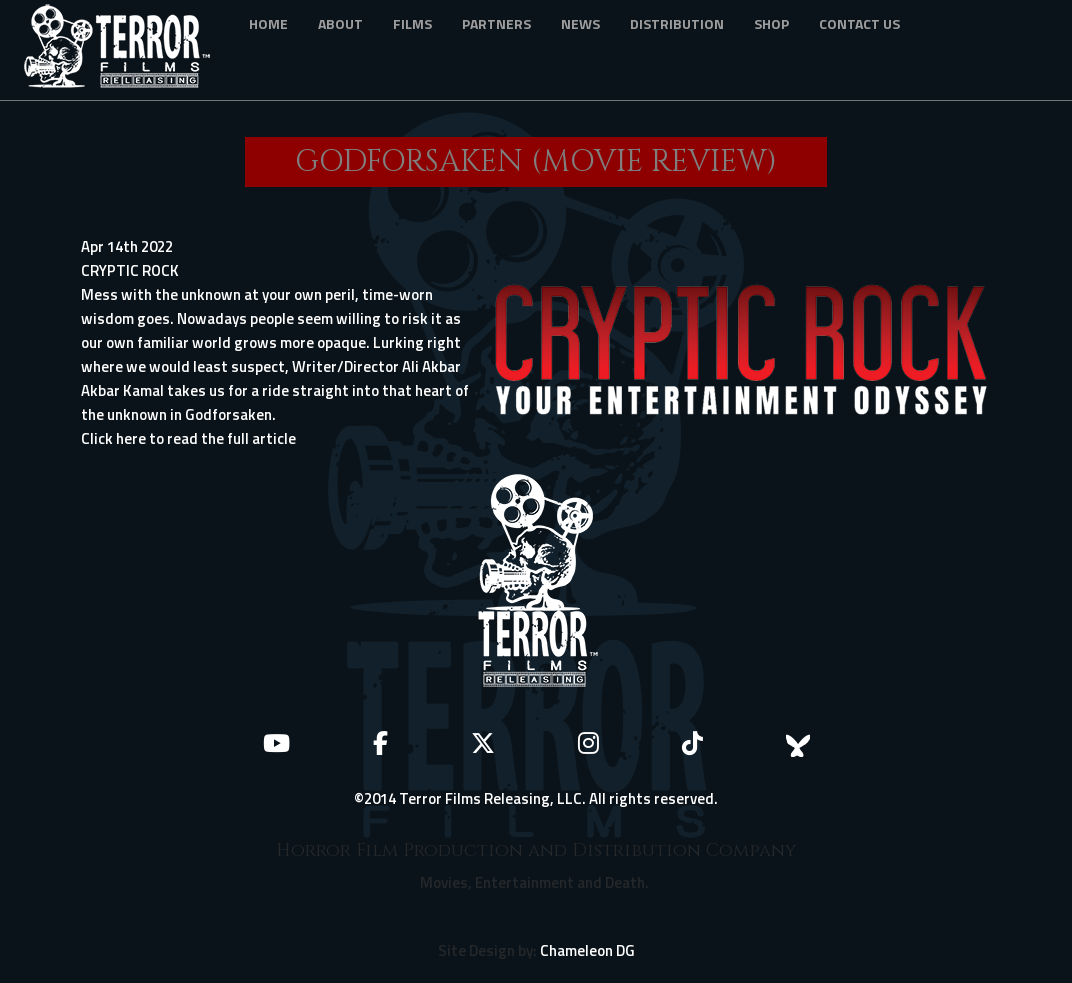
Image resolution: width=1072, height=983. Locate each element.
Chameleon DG (587, 950)
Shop (771, 23)
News (580, 23)
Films (412, 23)
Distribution (677, 23)
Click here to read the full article (188, 438)
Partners (496, 23)
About (340, 23)
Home (268, 23)
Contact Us (859, 23)
